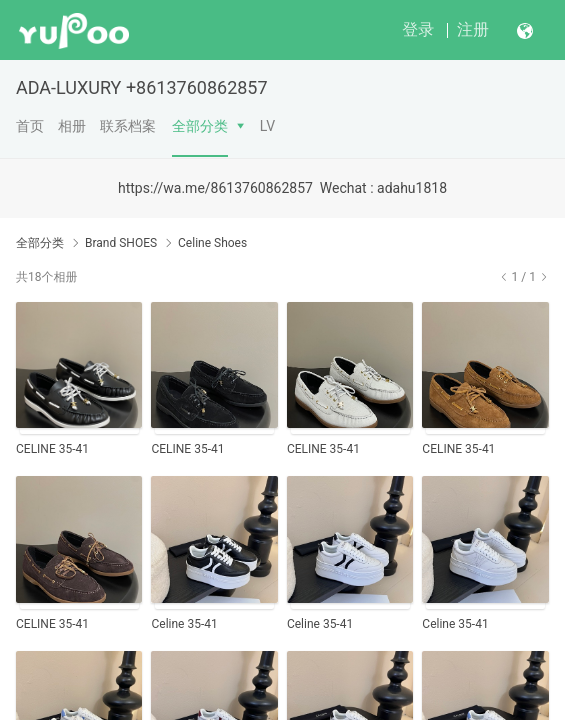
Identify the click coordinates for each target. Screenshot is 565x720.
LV (267, 126)
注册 (473, 29)
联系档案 (128, 126)
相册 (72, 126)
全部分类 (200, 126)
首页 (30, 126)
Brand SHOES (121, 243)
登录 (418, 29)
